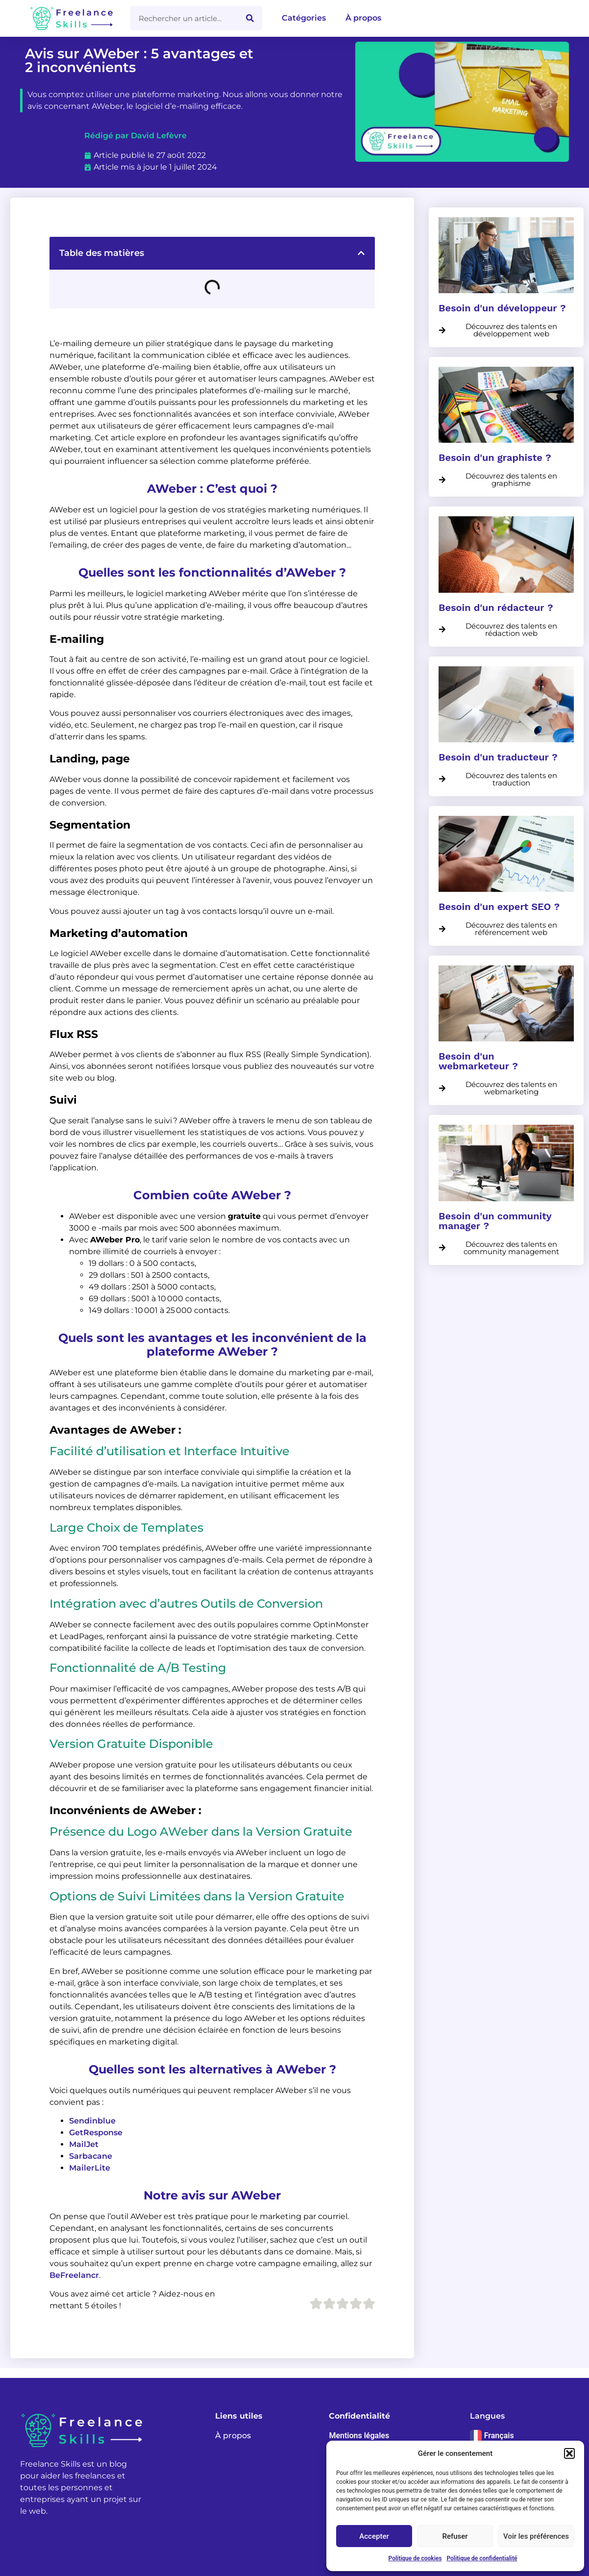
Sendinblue (92, 2120)
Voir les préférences (536, 2536)
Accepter (374, 2536)
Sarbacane (90, 2156)
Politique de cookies (415, 2558)
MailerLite (89, 2167)
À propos (363, 18)
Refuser (454, 2536)
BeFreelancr (74, 2275)
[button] (569, 2453)
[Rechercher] (250, 18)
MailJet (83, 2144)
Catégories (304, 18)
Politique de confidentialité (481, 2558)
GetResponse (96, 2132)
